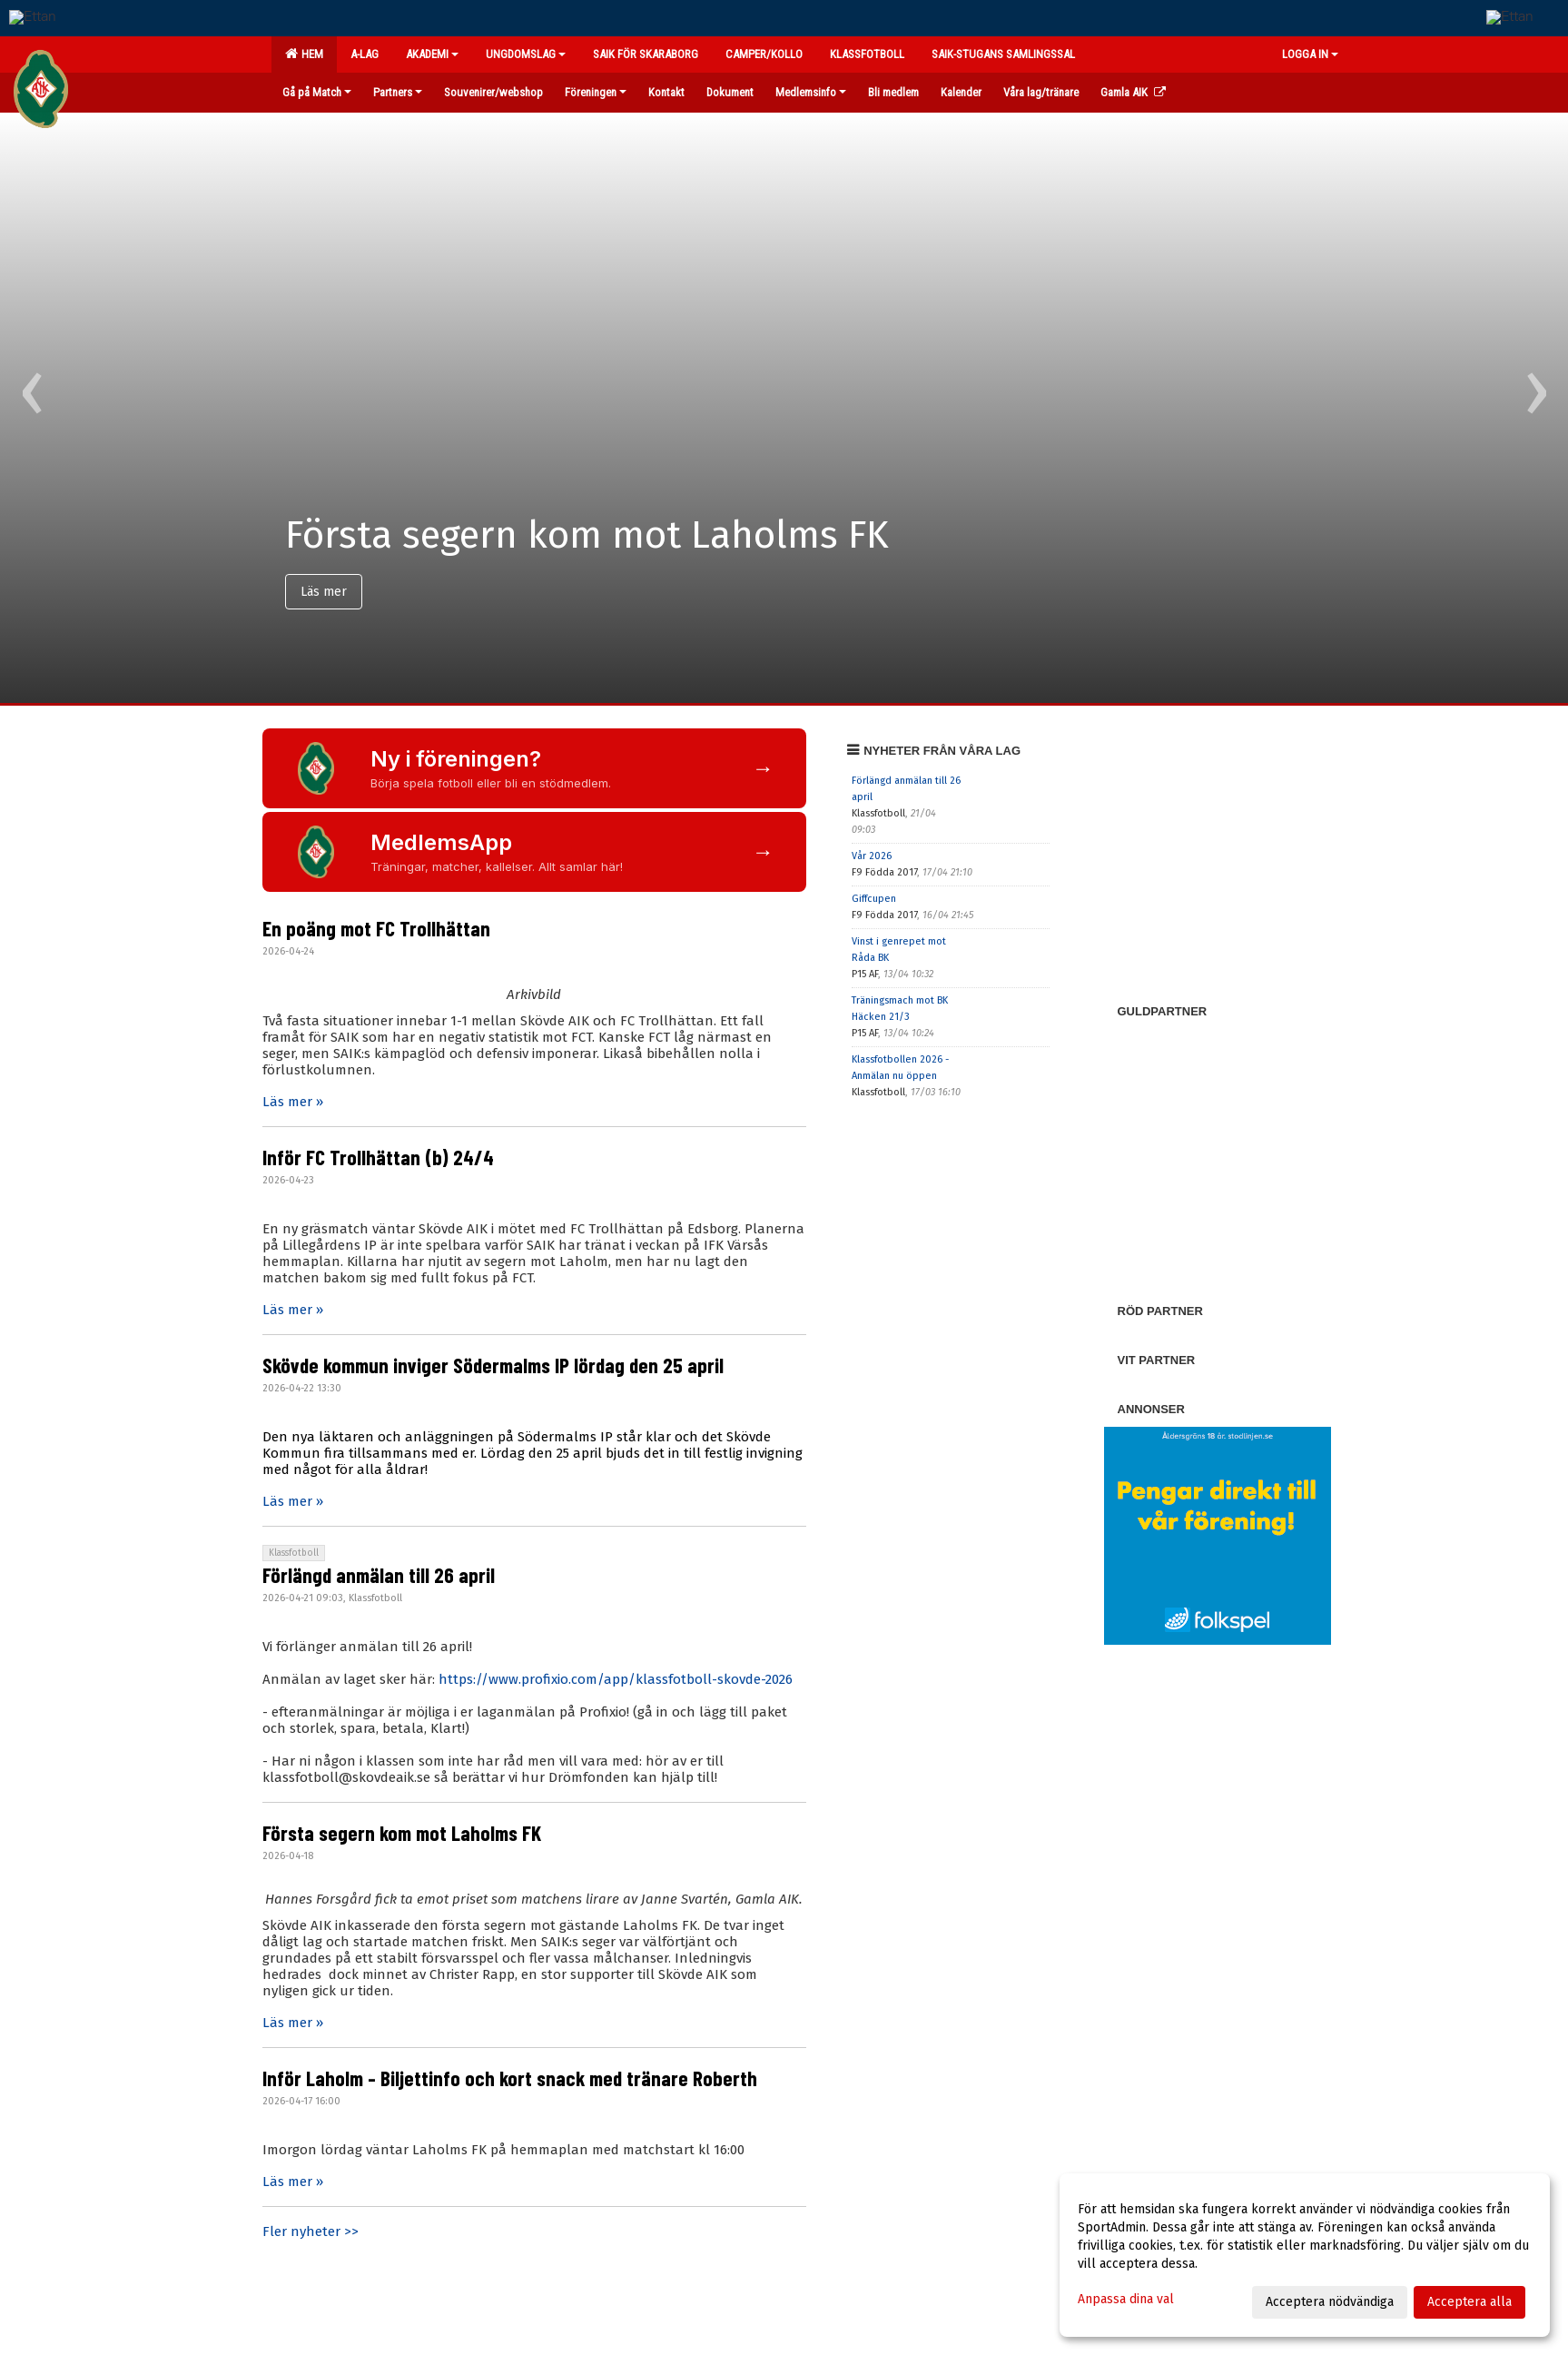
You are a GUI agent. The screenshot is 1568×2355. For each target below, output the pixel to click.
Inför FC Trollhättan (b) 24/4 (378, 1157)
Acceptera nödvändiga (1330, 2302)
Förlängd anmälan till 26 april (378, 1575)
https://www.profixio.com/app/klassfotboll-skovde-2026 (616, 1679)
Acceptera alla (1469, 2302)
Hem (304, 53)
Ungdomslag (526, 54)
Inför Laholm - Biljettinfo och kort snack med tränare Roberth (509, 2078)
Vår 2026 (872, 856)
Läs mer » (292, 1101)
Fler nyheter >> (310, 2231)
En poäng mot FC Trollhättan (376, 928)
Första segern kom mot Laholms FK (401, 1832)
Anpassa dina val (1126, 2299)
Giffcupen (874, 899)
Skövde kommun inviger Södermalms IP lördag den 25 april (493, 1365)
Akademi (432, 54)
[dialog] (1305, 2255)
